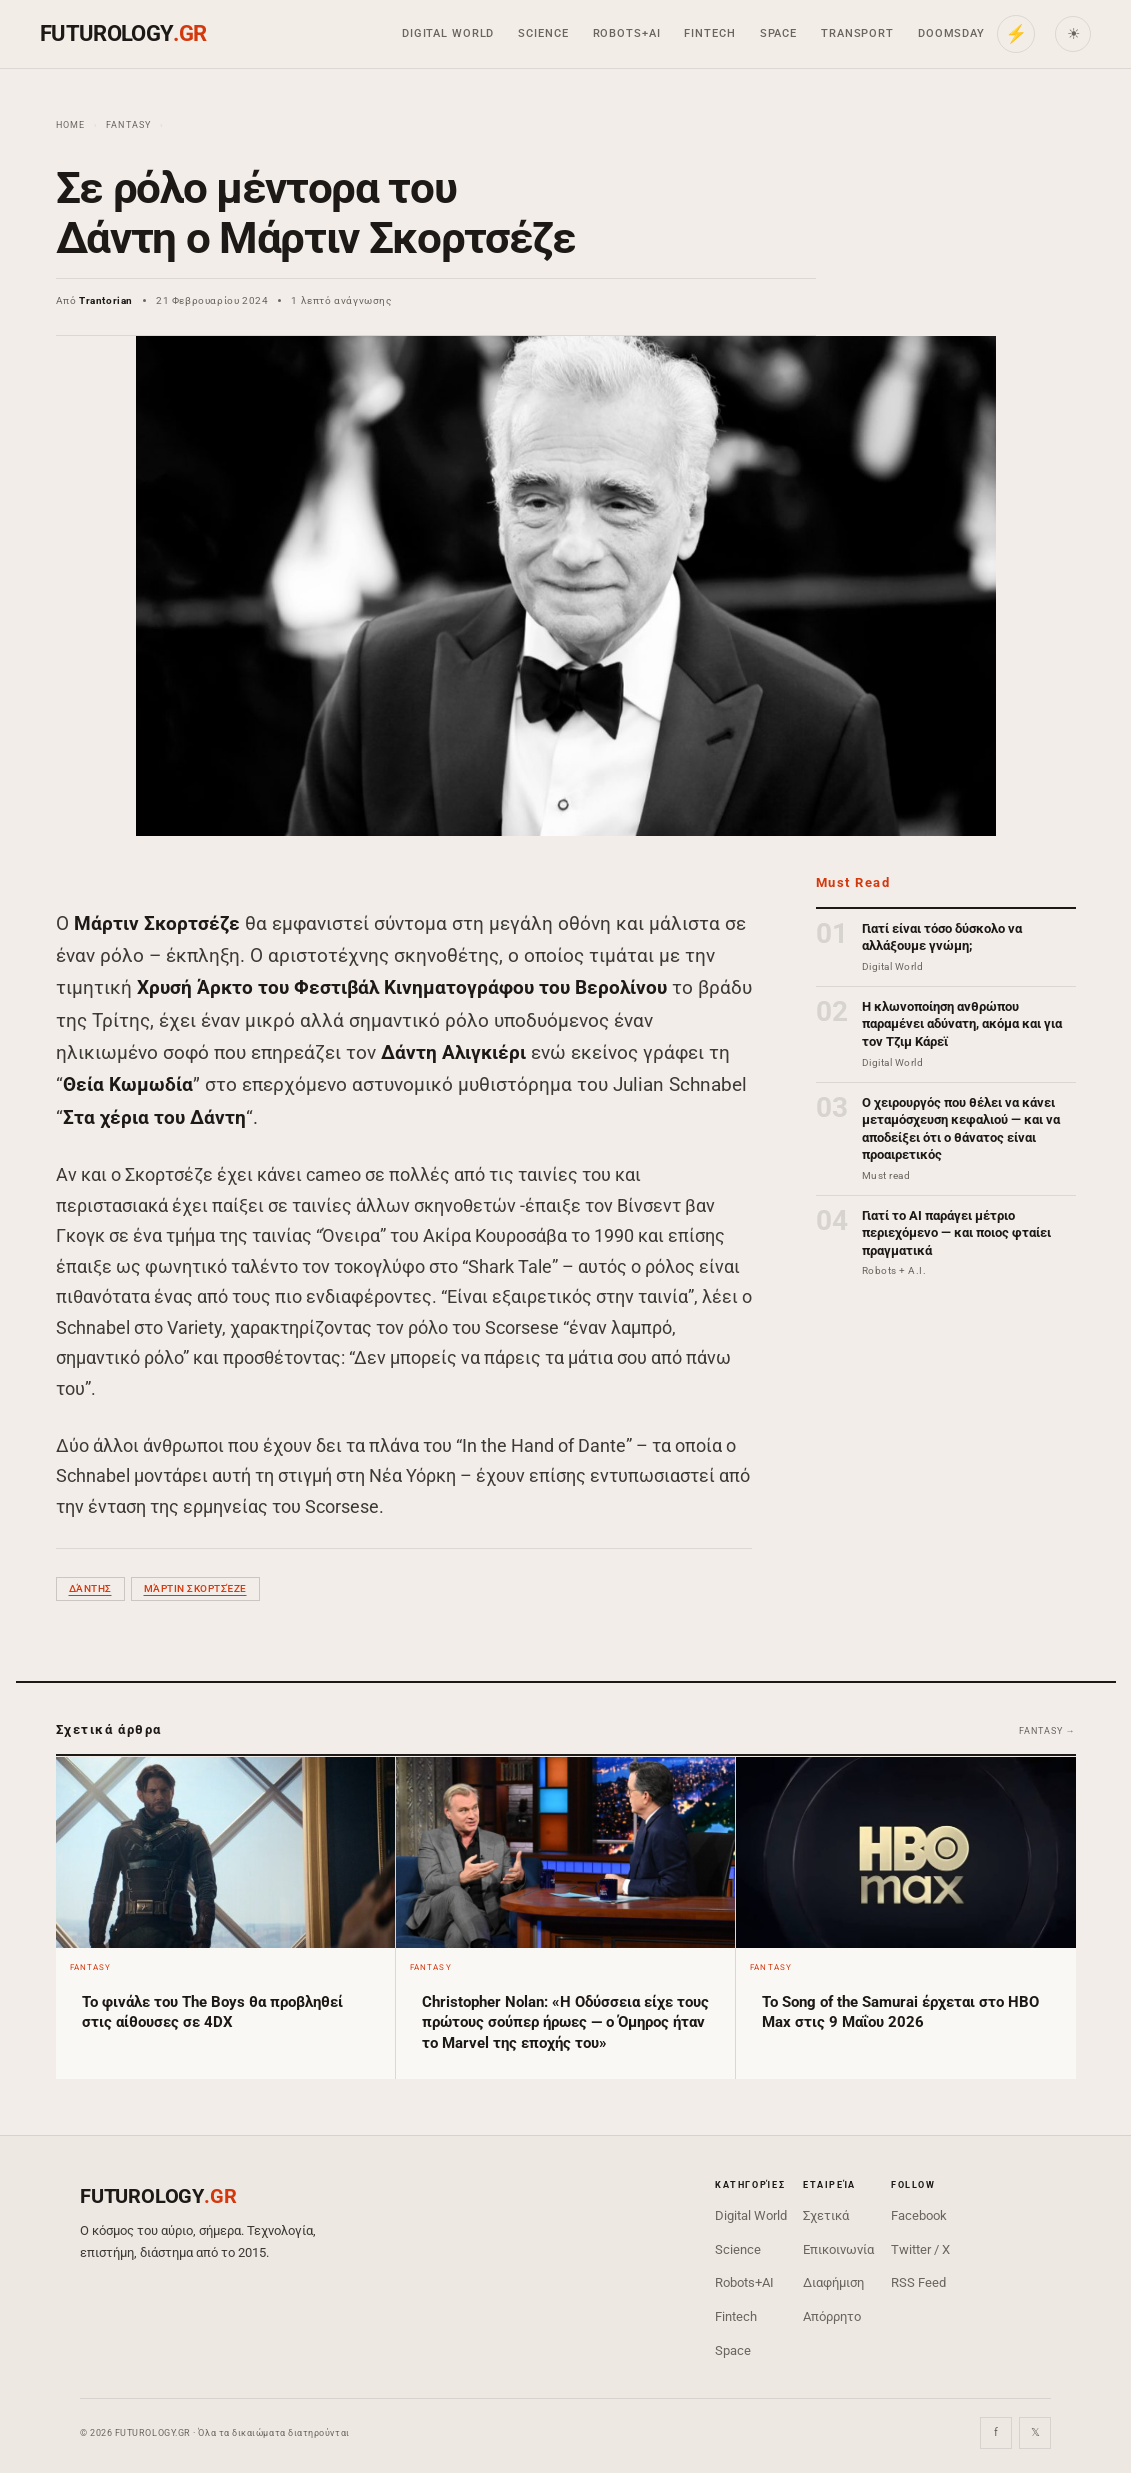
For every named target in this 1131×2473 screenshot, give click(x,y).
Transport (857, 33)
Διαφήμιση (833, 2282)
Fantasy (129, 125)
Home (71, 125)
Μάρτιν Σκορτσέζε (195, 1588)
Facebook (919, 2215)
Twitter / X (920, 2249)
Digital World (448, 33)
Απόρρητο (832, 2316)
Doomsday (951, 33)
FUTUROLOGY (123, 33)
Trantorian (106, 300)
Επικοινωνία (838, 2249)
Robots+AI (627, 33)
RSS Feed (918, 2282)
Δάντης (90, 1588)
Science (543, 33)
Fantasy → (1047, 1731)
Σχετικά (826, 2215)
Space (778, 33)
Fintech (709, 33)
